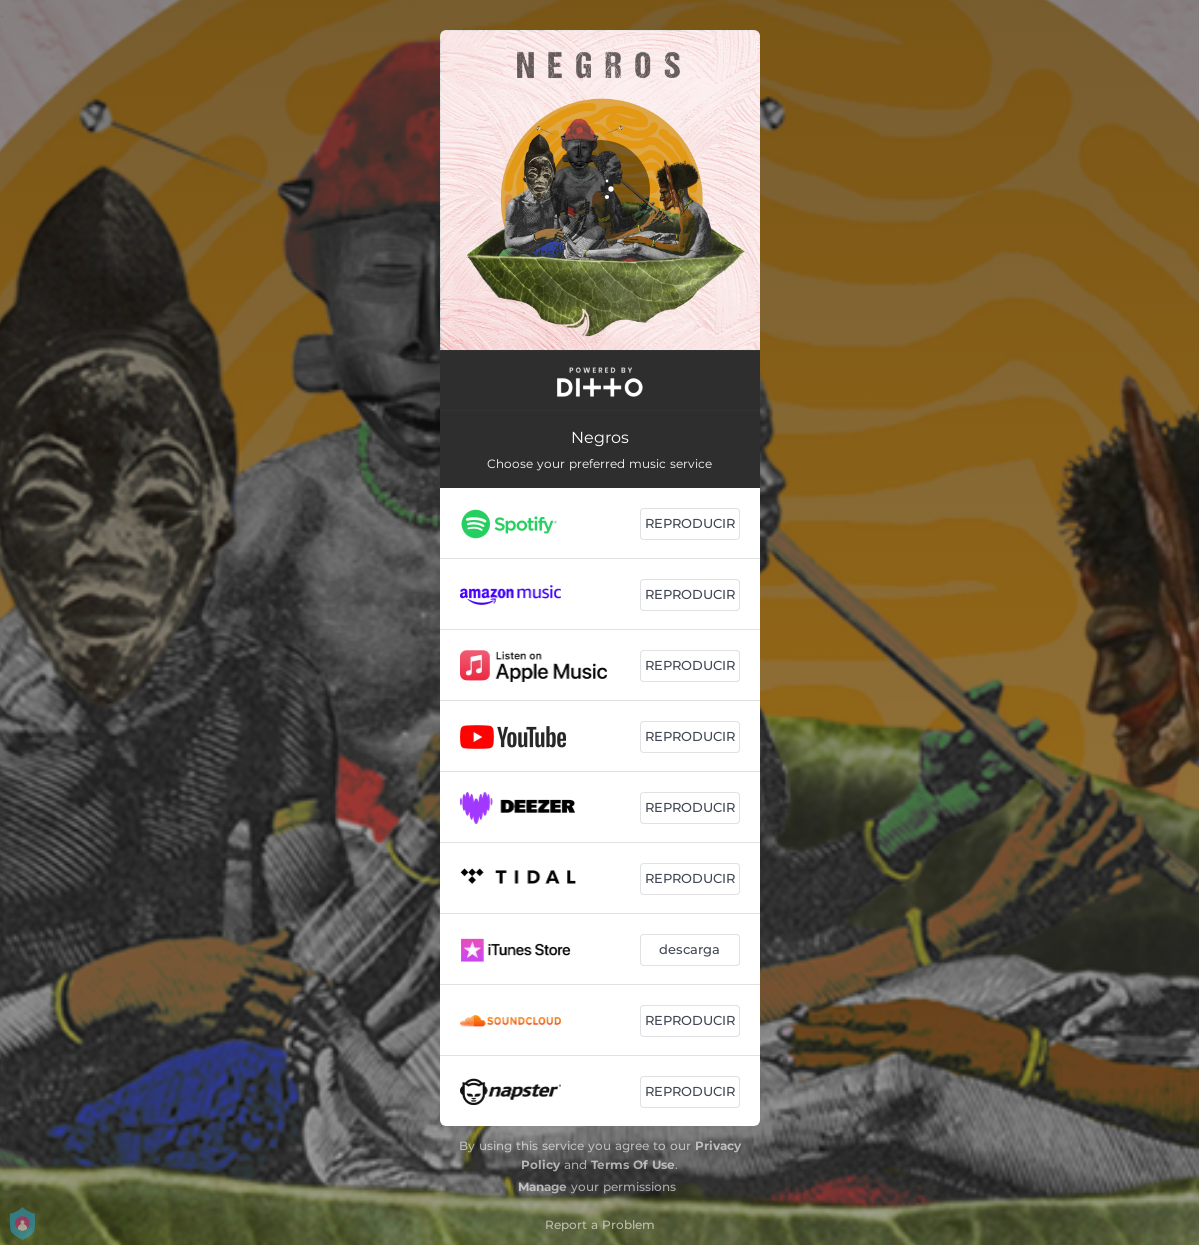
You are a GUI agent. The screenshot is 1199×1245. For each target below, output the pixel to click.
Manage (542, 1186)
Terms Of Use (633, 1164)
